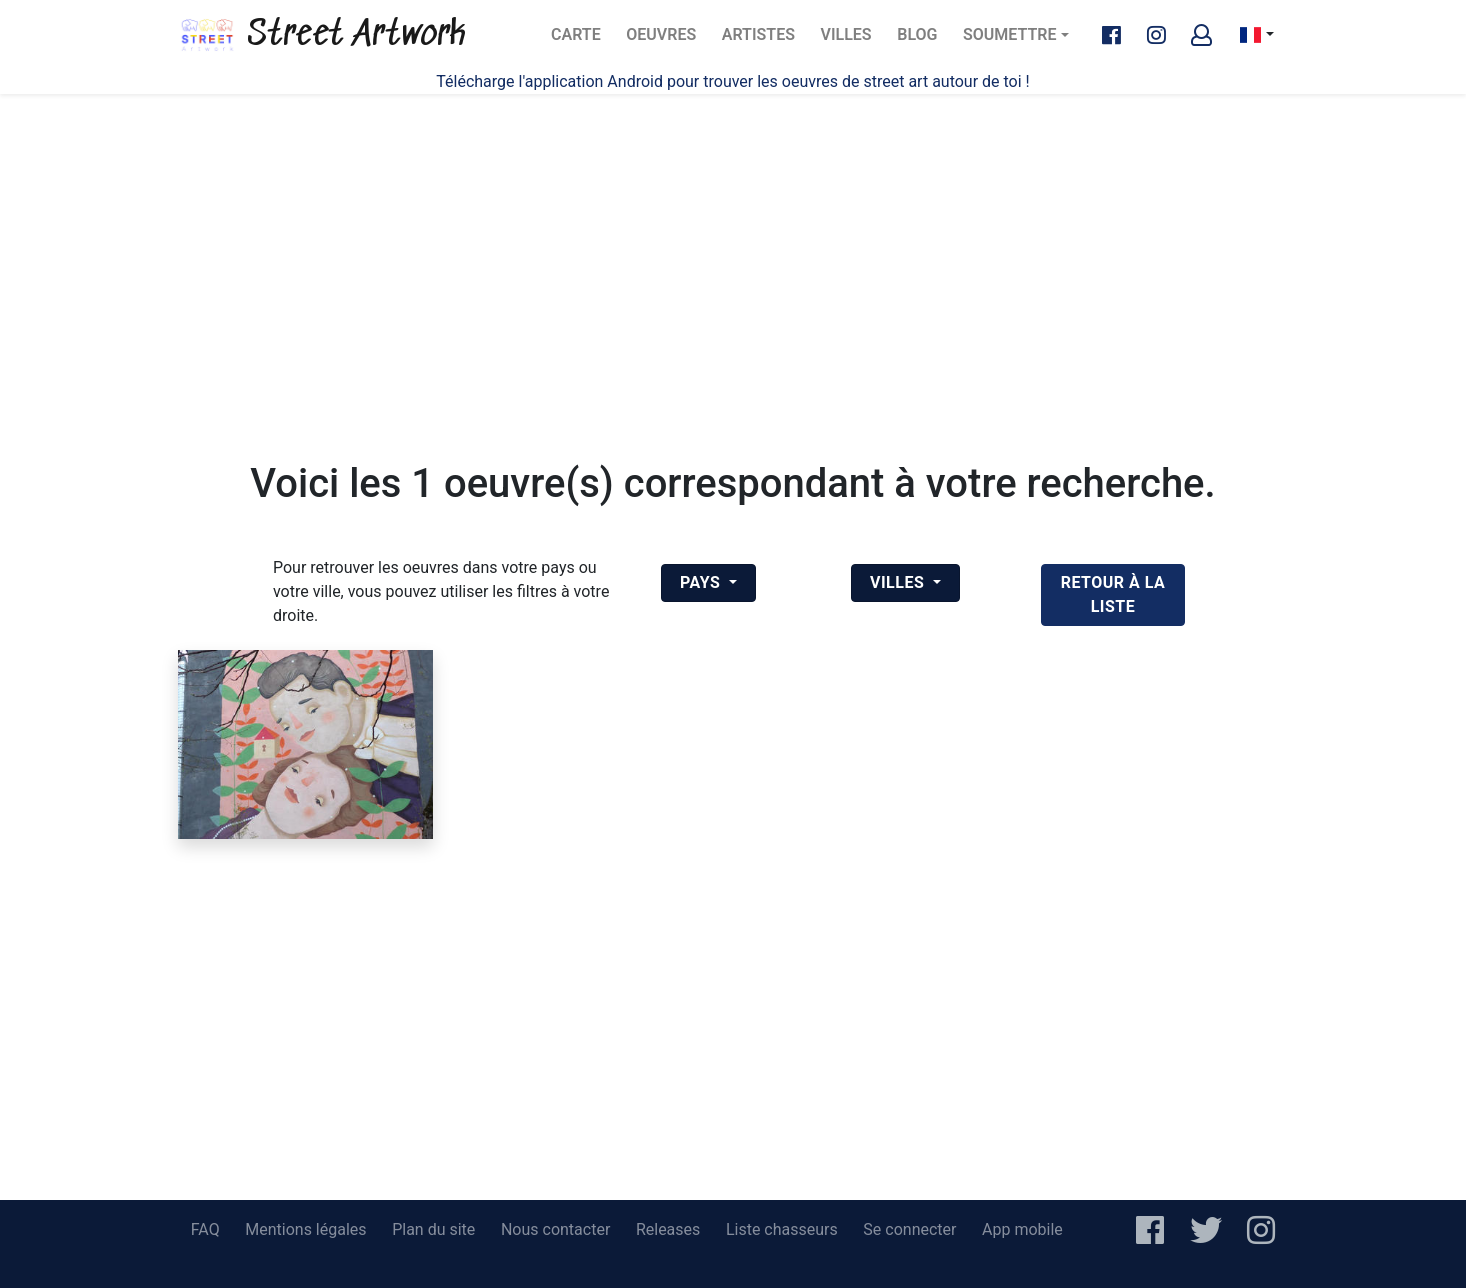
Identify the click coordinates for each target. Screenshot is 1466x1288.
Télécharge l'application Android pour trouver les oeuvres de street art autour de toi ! (732, 81)
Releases (668, 1229)
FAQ (205, 1229)
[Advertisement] (733, 250)
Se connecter (909, 1229)
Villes (852, 40)
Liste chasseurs (782, 1229)
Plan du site (433, 1229)
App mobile (1022, 1229)
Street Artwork (322, 35)
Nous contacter (555, 1229)
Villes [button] (899, 582)
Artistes (762, 40)
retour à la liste (1113, 594)
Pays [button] (702, 582)
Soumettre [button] (1009, 34)
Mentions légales (305, 1229)
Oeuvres (666, 40)
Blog (923, 40)
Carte (581, 40)
